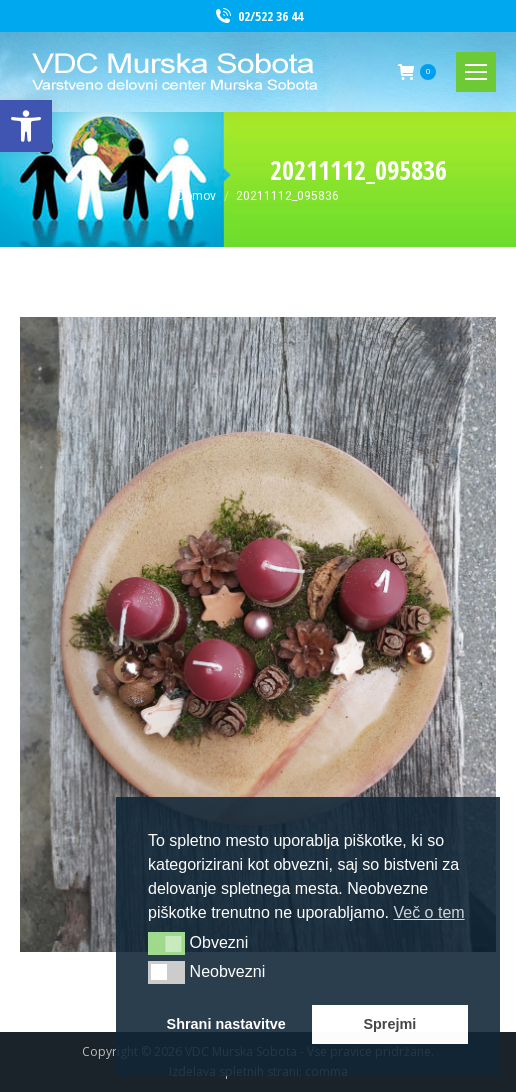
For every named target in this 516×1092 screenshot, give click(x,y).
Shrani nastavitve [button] (226, 1024)
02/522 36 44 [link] (258, 16)
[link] (26, 126)
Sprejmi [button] (389, 1024)
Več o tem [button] (428, 912)
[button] (166, 943)
